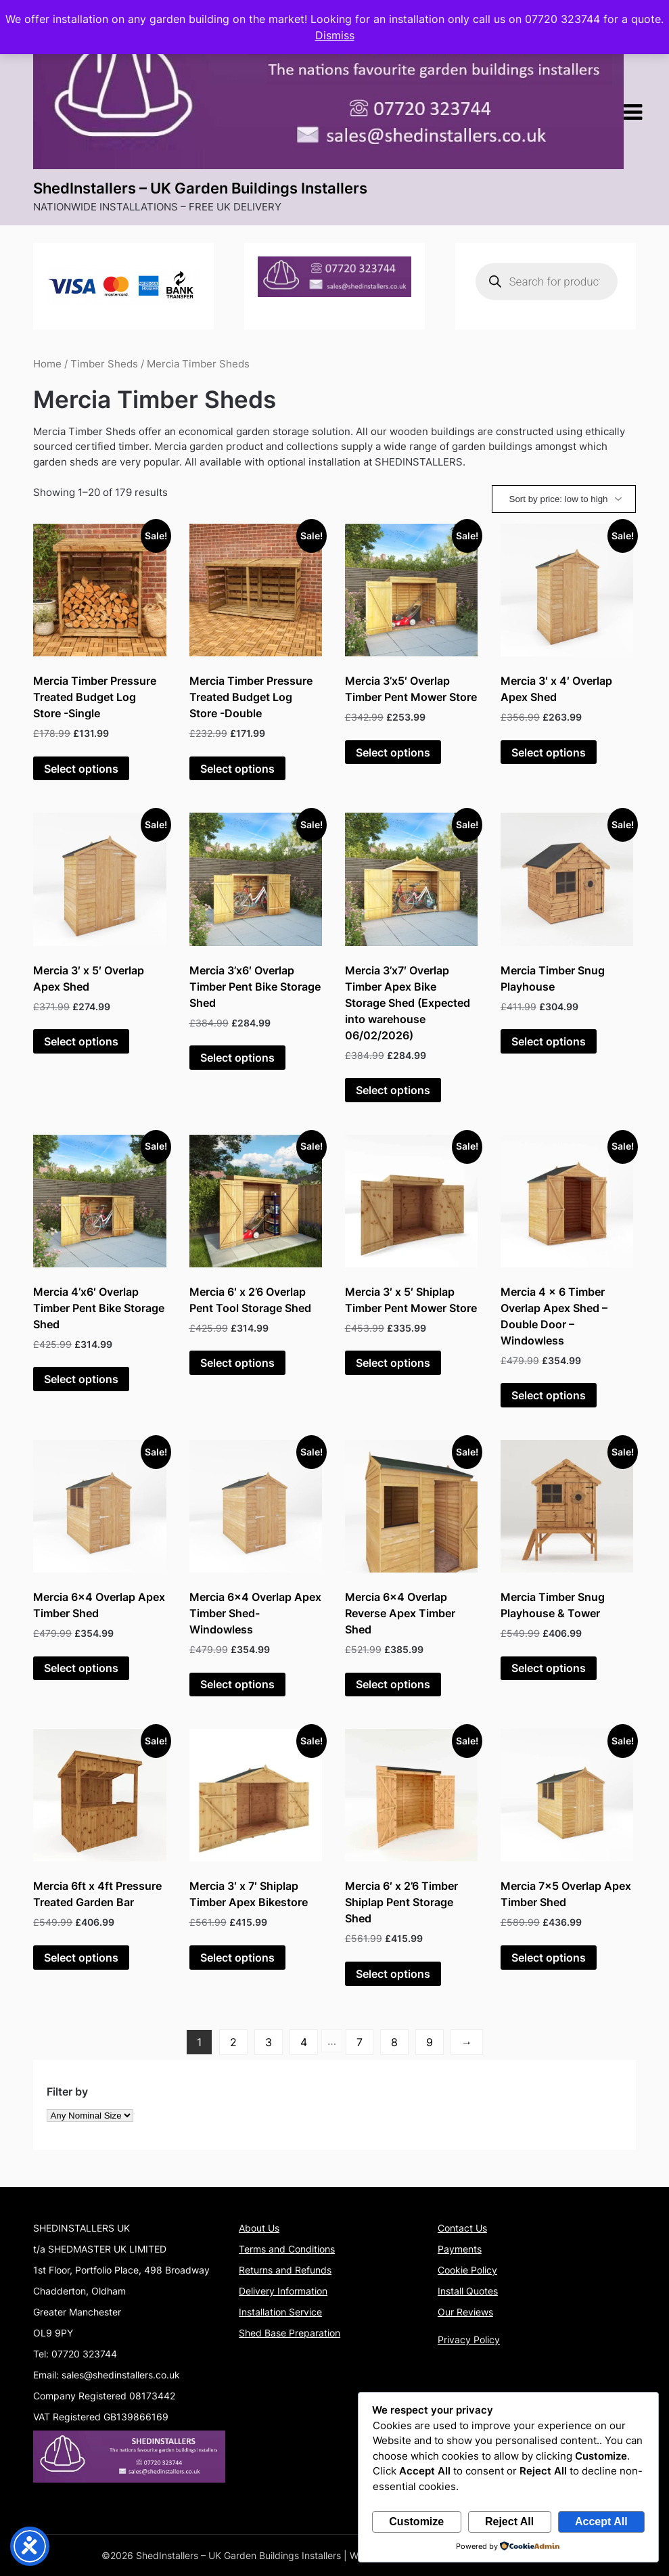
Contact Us (462, 2228)
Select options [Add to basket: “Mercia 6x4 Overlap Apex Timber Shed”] (81, 1668)
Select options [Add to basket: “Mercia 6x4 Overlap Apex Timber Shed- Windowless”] (237, 1684)
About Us (259, 2228)
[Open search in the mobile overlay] (546, 281)
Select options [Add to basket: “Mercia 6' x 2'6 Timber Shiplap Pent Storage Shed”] (393, 1974)
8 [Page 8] (394, 2042)
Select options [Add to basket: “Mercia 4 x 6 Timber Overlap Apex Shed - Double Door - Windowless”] (548, 1395)
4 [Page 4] (303, 2042)
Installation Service (280, 2312)
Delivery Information (283, 2291)
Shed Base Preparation (289, 2332)
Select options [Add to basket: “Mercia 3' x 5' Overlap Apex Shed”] (81, 1041)
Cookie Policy (467, 2270)
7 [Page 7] (359, 2042)
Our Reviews (465, 2312)
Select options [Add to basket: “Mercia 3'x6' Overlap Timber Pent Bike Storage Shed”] (237, 1057)
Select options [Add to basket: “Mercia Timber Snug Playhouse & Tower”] (548, 1668)
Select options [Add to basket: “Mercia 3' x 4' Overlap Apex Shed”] (548, 752)
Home (47, 364)
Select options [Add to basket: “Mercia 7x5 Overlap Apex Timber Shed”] (548, 1957)
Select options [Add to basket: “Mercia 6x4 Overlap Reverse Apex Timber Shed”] (393, 1684)
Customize (416, 2521)
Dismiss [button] (334, 35)
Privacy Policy (469, 2339)
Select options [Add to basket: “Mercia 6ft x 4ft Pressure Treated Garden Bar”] (81, 1957)
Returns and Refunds (285, 2270)
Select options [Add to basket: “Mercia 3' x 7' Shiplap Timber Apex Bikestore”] (237, 1957)
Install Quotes (468, 2291)
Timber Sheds (104, 364)
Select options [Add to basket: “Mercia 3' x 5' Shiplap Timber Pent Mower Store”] (393, 1363)
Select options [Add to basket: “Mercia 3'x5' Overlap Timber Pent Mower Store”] (393, 752)
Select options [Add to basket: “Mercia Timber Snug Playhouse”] (548, 1041)
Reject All (509, 2521)
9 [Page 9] (429, 2042)
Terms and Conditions (287, 2249)
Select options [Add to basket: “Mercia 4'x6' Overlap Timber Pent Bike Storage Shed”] (81, 1379)
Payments (460, 2249)
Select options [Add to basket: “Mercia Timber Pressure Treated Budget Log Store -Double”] (237, 768)
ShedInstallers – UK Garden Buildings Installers (200, 188)
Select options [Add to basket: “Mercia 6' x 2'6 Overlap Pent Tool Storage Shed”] (237, 1363)
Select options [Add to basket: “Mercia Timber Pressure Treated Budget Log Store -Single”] (81, 768)
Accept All (601, 2521)
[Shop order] (564, 499)
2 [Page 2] (233, 2042)
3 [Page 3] (268, 2042)
